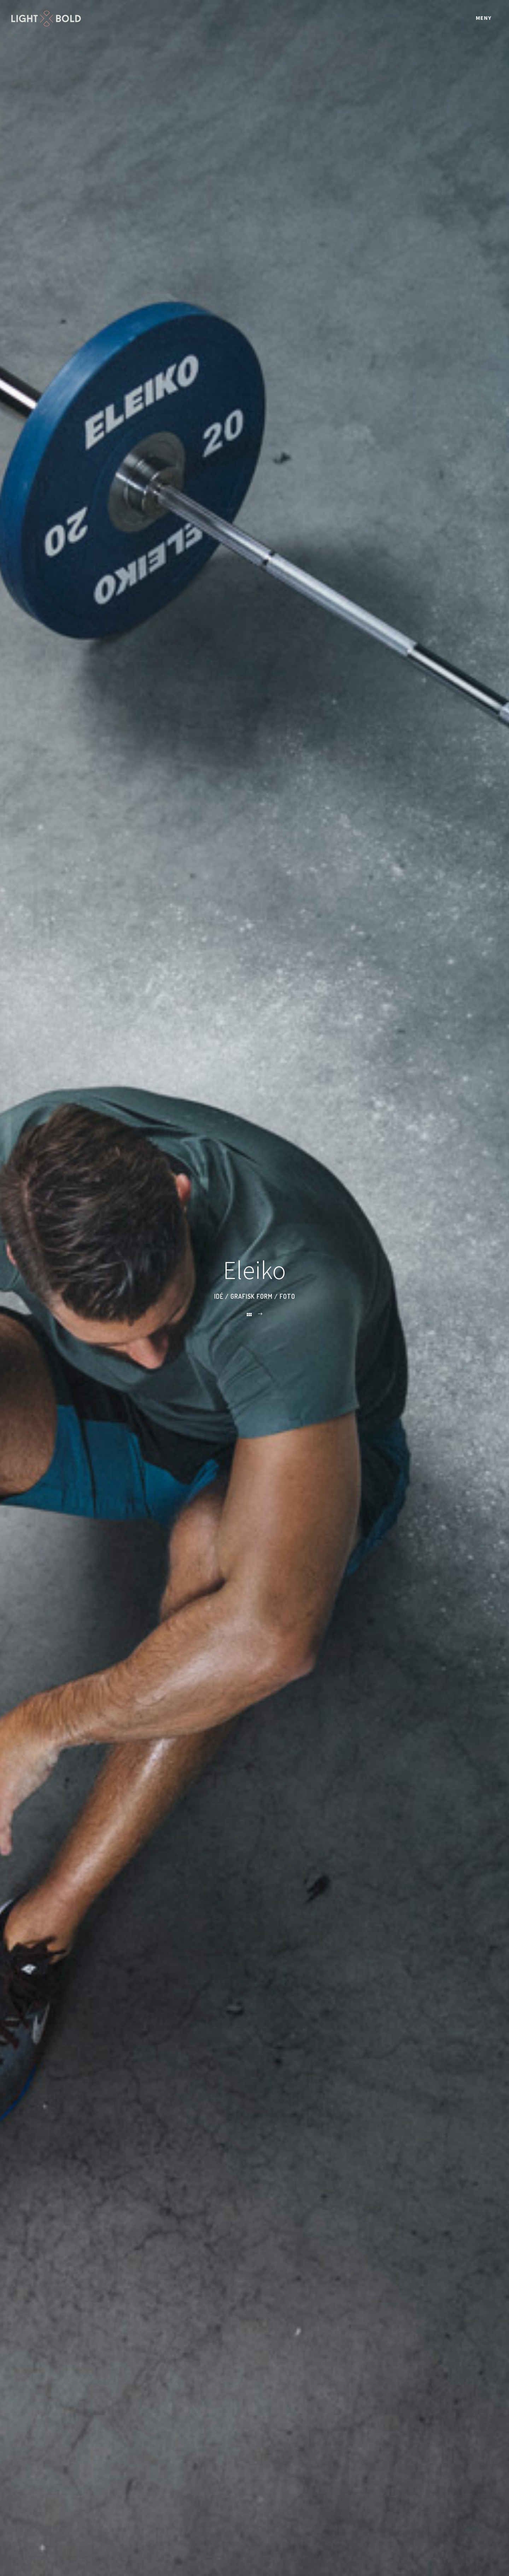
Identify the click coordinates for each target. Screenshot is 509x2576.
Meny (483, 17)
